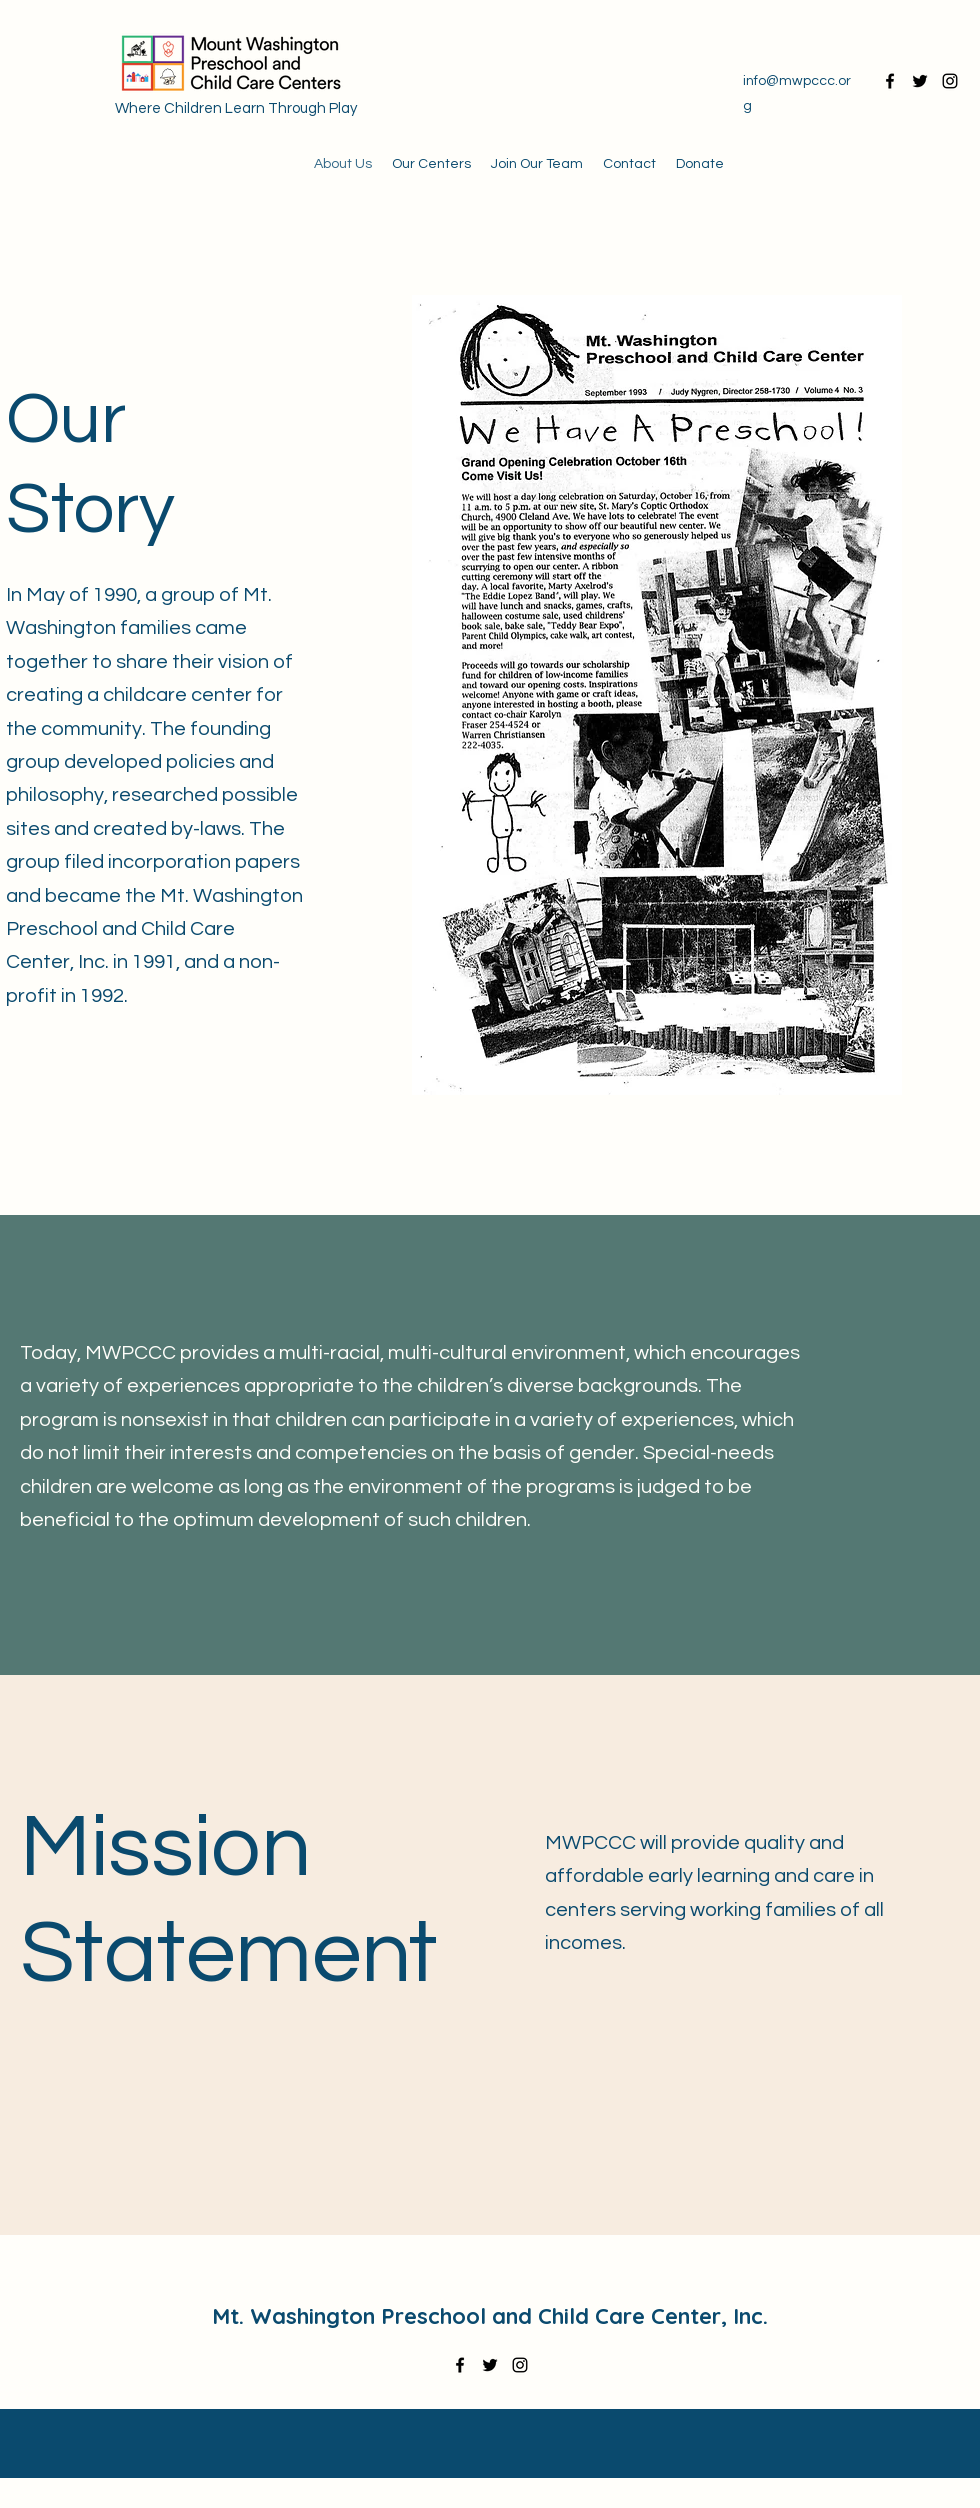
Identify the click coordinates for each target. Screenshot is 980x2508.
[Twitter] (920, 81)
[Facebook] (890, 81)
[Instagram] (950, 81)
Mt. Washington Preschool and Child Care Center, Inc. (490, 2316)
